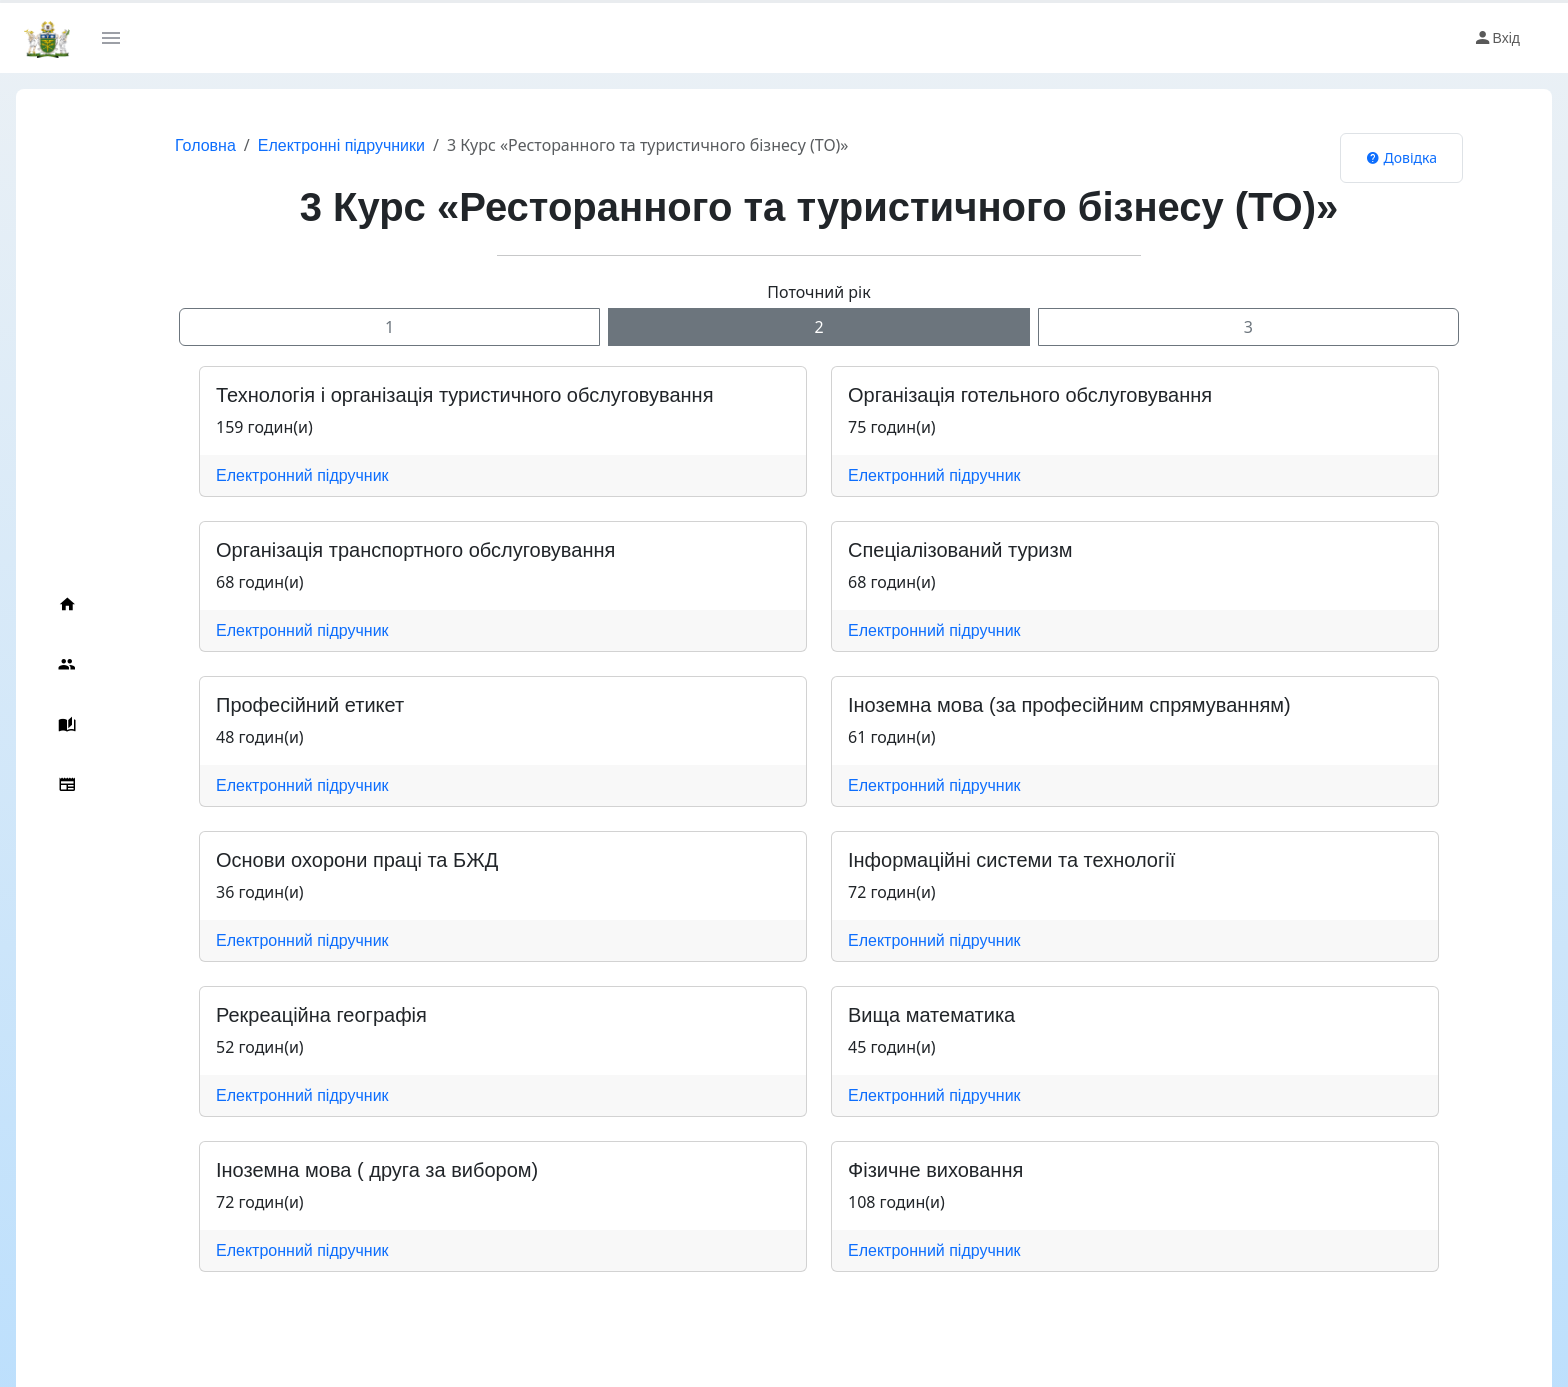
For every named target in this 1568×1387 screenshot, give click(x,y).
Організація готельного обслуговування (1030, 395)
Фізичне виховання (935, 1170)
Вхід (1496, 38)
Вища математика (931, 1015)
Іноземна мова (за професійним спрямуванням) (1069, 705)
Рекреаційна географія (321, 1015)
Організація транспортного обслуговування (415, 550)
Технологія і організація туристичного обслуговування (464, 395)
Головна (205, 145)
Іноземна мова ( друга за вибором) (377, 1170)
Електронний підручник (302, 475)
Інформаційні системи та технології (1011, 860)
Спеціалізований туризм (960, 550)
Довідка (1401, 157)
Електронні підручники (341, 145)
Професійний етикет (310, 705)
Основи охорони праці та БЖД (357, 860)
